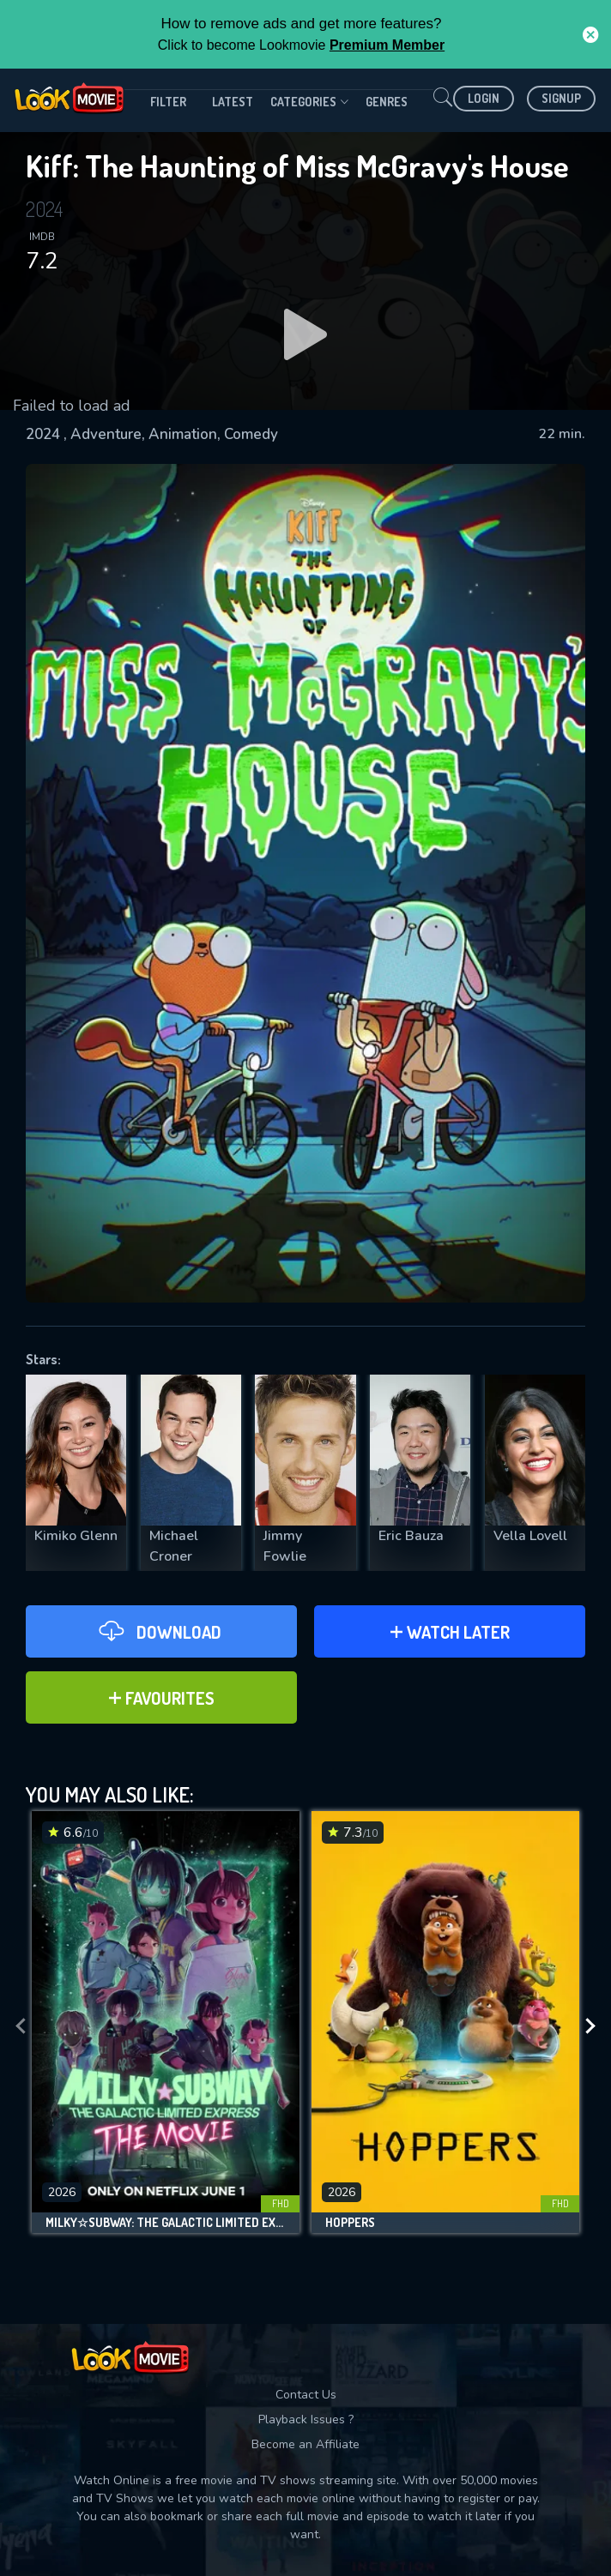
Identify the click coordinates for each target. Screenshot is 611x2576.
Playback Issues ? (306, 2419)
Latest (232, 101)
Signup (561, 98)
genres (387, 101)
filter (168, 101)
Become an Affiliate (305, 2444)
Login (483, 98)
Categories (309, 102)
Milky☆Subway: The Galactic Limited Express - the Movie (165, 2223)
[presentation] (20, 2026)
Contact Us (305, 2394)
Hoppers (350, 2223)
